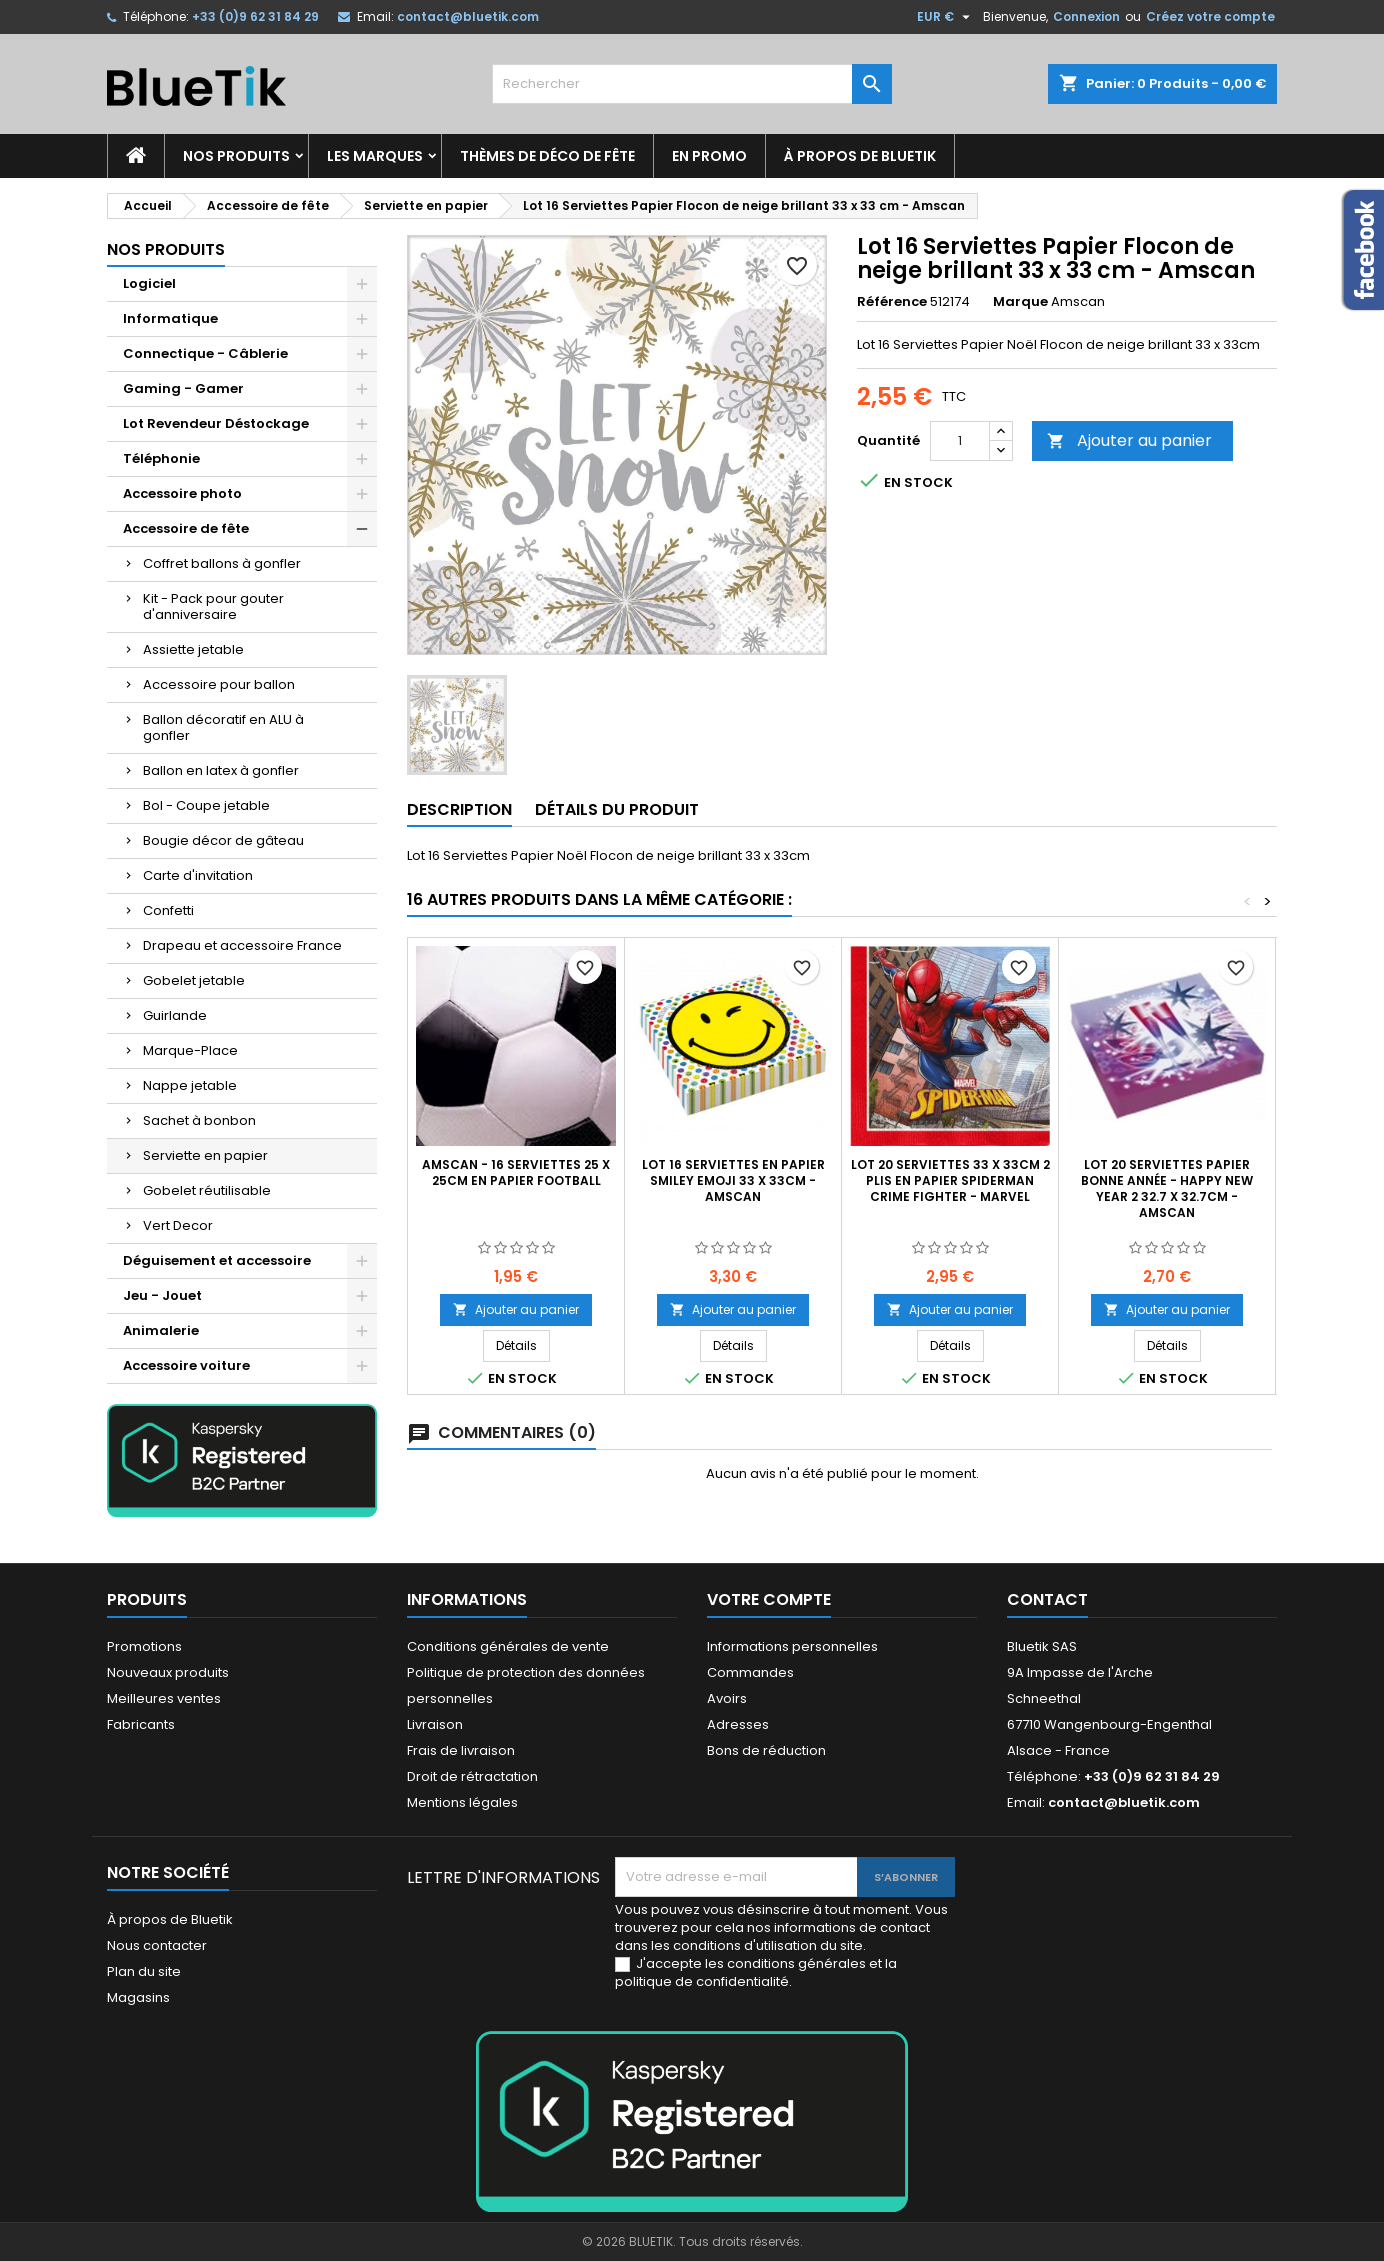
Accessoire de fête (186, 528)
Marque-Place (190, 1050)
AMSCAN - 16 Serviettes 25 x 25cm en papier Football (516, 1172)
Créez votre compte (1210, 16)
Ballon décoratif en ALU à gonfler (223, 727)
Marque (1020, 302)
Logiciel (149, 283)
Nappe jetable (190, 1085)
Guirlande (175, 1015)
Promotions (144, 1646)
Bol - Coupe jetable (206, 805)
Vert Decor (178, 1225)
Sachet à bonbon (199, 1120)
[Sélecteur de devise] (946, 17)
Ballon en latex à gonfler (221, 770)
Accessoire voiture (186, 1365)
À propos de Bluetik (860, 156)
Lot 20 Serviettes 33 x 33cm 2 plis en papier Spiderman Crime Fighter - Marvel (950, 1180)
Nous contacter (157, 1945)
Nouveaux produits (168, 1672)
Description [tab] (459, 809)
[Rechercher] (692, 84)
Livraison (435, 1724)
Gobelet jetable (194, 980)
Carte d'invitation (198, 875)
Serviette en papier (205, 1155)
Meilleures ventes (164, 1698)
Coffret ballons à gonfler (222, 563)
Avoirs (727, 1698)
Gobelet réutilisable (207, 1190)
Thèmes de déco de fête (547, 156)
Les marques (375, 156)
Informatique (170, 318)
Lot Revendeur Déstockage (216, 423)
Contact (1047, 1599)
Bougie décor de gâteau (223, 840)
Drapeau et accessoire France (242, 945)
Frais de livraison (461, 1750)
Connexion (1086, 16)
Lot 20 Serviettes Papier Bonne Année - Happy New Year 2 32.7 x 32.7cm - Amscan (1167, 1188)
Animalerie (161, 1330)
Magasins (138, 1997)
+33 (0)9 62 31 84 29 (255, 16)
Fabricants (141, 1724)
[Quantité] (960, 441)
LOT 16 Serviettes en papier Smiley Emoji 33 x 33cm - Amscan (733, 1180)
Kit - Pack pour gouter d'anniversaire (213, 606)
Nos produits (236, 156)
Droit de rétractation (472, 1776)
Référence (892, 302)
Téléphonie (161, 458)
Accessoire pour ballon (219, 684)
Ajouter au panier (1129, 440)
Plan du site (144, 1971)
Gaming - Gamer (183, 388)
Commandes (750, 1672)
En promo (709, 156)
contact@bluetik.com (468, 16)
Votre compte (769, 1599)
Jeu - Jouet (162, 1295)
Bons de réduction (766, 1750)
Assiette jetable (193, 649)
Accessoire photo (182, 493)
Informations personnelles (792, 1646)
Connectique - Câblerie (205, 353)
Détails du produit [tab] (617, 809)
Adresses (738, 1724)
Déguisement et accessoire (217, 1260)
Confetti (168, 910)
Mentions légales (462, 1802)
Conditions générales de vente (508, 1646)
